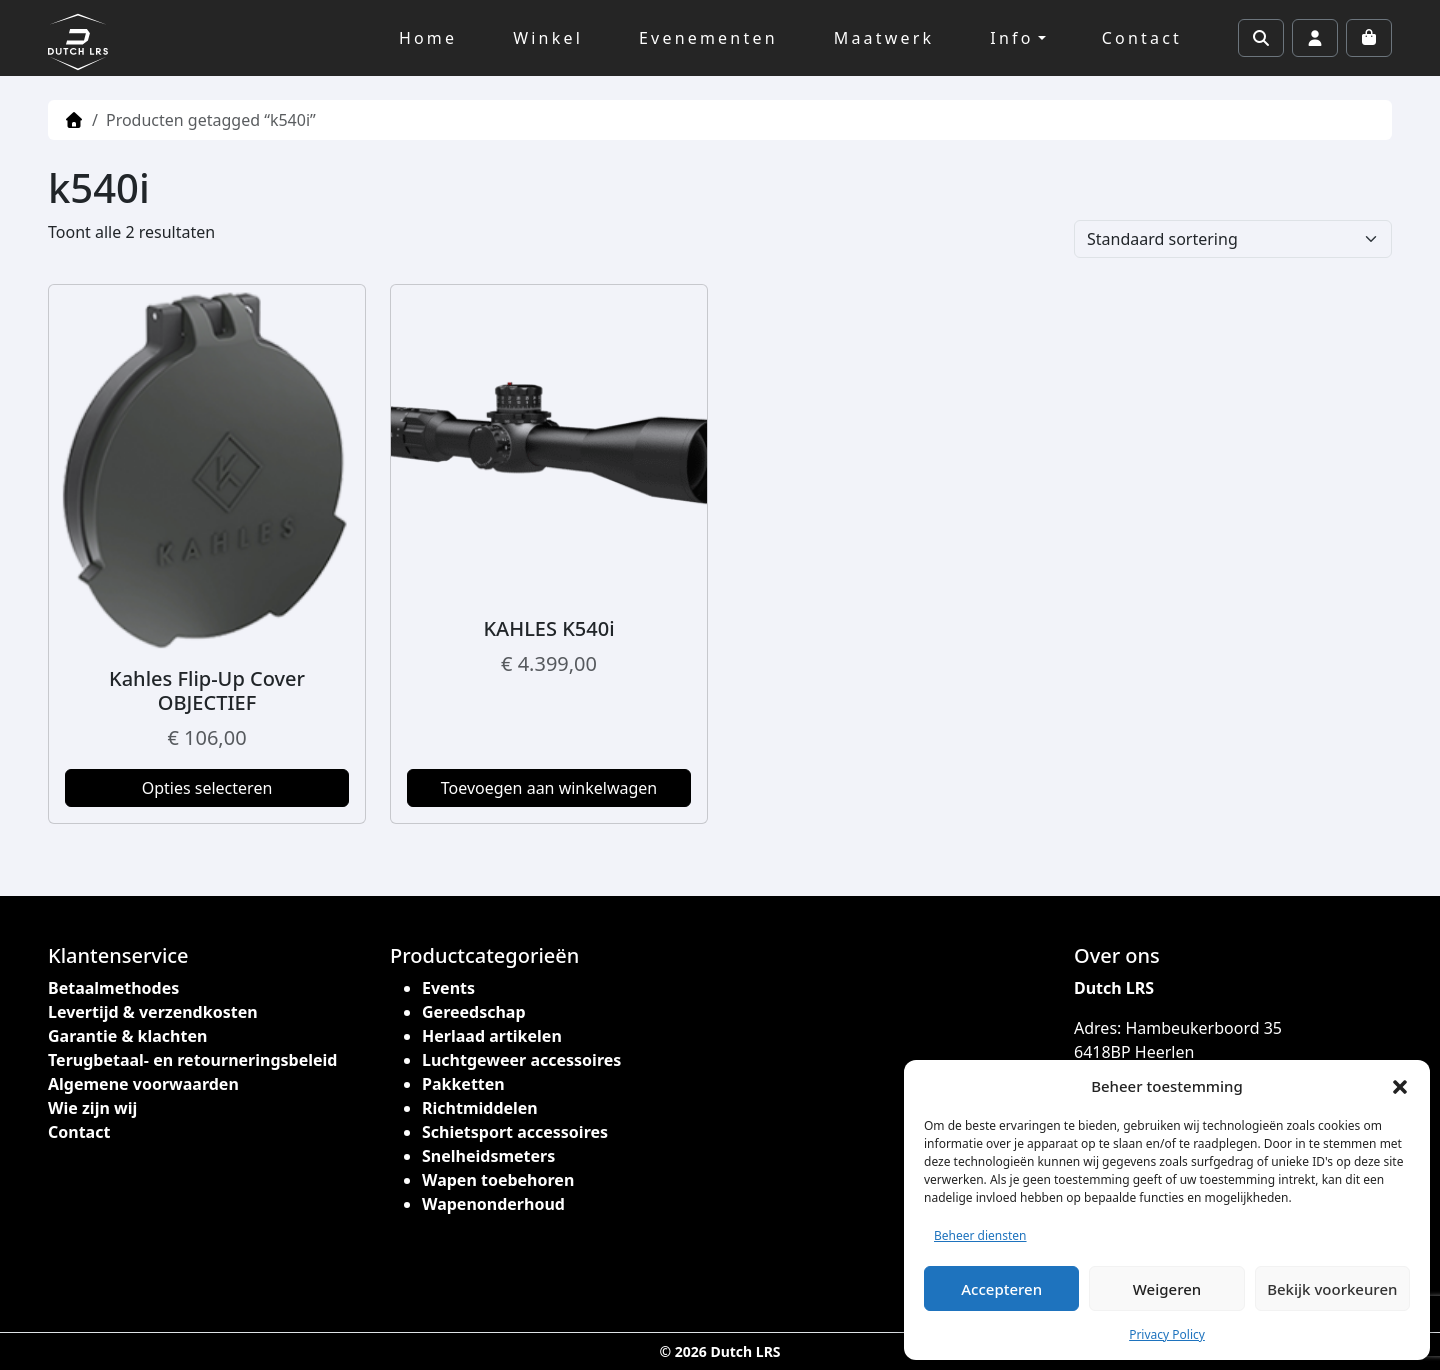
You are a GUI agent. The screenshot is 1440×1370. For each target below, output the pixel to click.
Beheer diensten (980, 1235)
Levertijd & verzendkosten (153, 1012)
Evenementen (708, 38)
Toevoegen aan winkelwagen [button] (549, 788)
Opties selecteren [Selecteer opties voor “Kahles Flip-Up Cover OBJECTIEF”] (207, 788)
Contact (1142, 38)
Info (1011, 38)
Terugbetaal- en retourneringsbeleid (192, 1060)
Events (448, 988)
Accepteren (1001, 1289)
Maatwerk (884, 38)
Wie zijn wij (92, 1108)
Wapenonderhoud (493, 1204)
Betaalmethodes (113, 988)
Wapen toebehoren (498, 1180)
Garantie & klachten (127, 1036)
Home (428, 38)
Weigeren (1167, 1289)
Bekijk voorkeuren (1332, 1289)
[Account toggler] (1315, 38)
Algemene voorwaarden (143, 1084)
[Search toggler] (1261, 38)
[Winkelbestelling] (1233, 239)
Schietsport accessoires (515, 1132)
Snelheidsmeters (488, 1156)
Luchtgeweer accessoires (521, 1060)
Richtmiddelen (480, 1108)
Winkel (548, 38)
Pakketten (463, 1084)
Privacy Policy (1167, 1334)
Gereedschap (474, 1012)
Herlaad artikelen (492, 1036)
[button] (1400, 1086)
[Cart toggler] (1369, 38)
